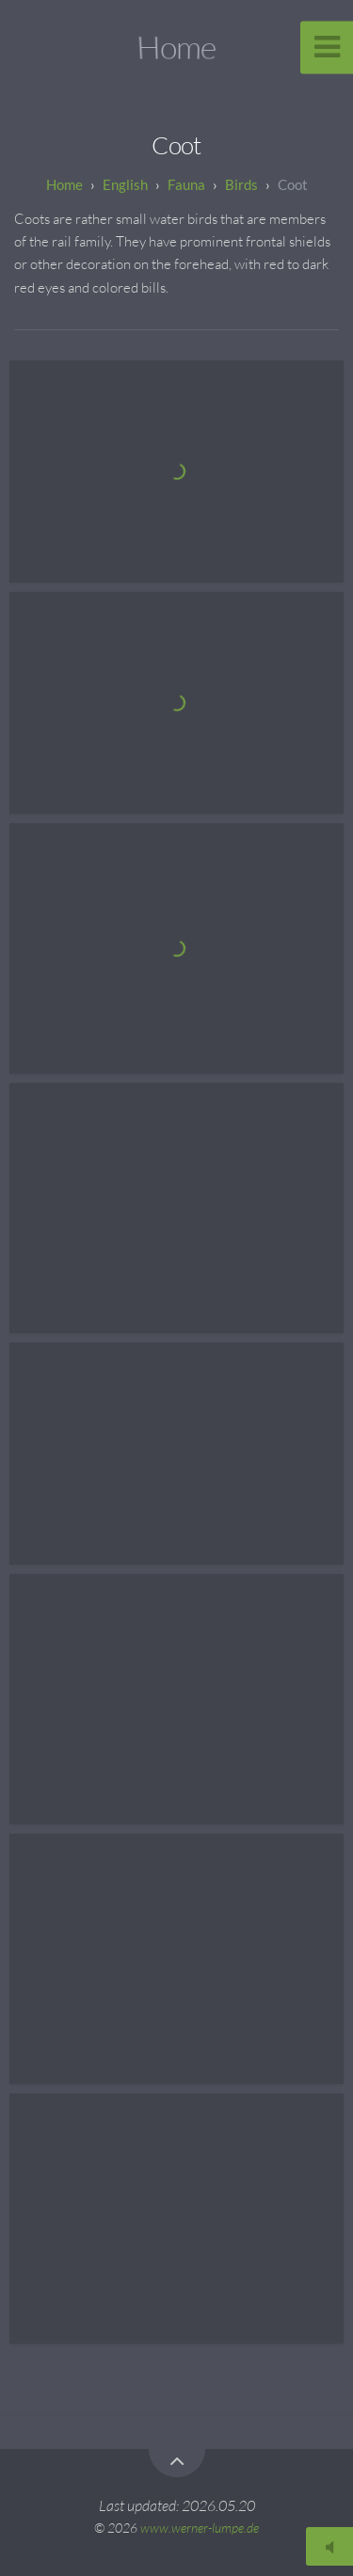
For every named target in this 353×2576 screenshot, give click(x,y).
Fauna (186, 184)
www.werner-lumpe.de (199, 2528)
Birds (241, 184)
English (125, 184)
